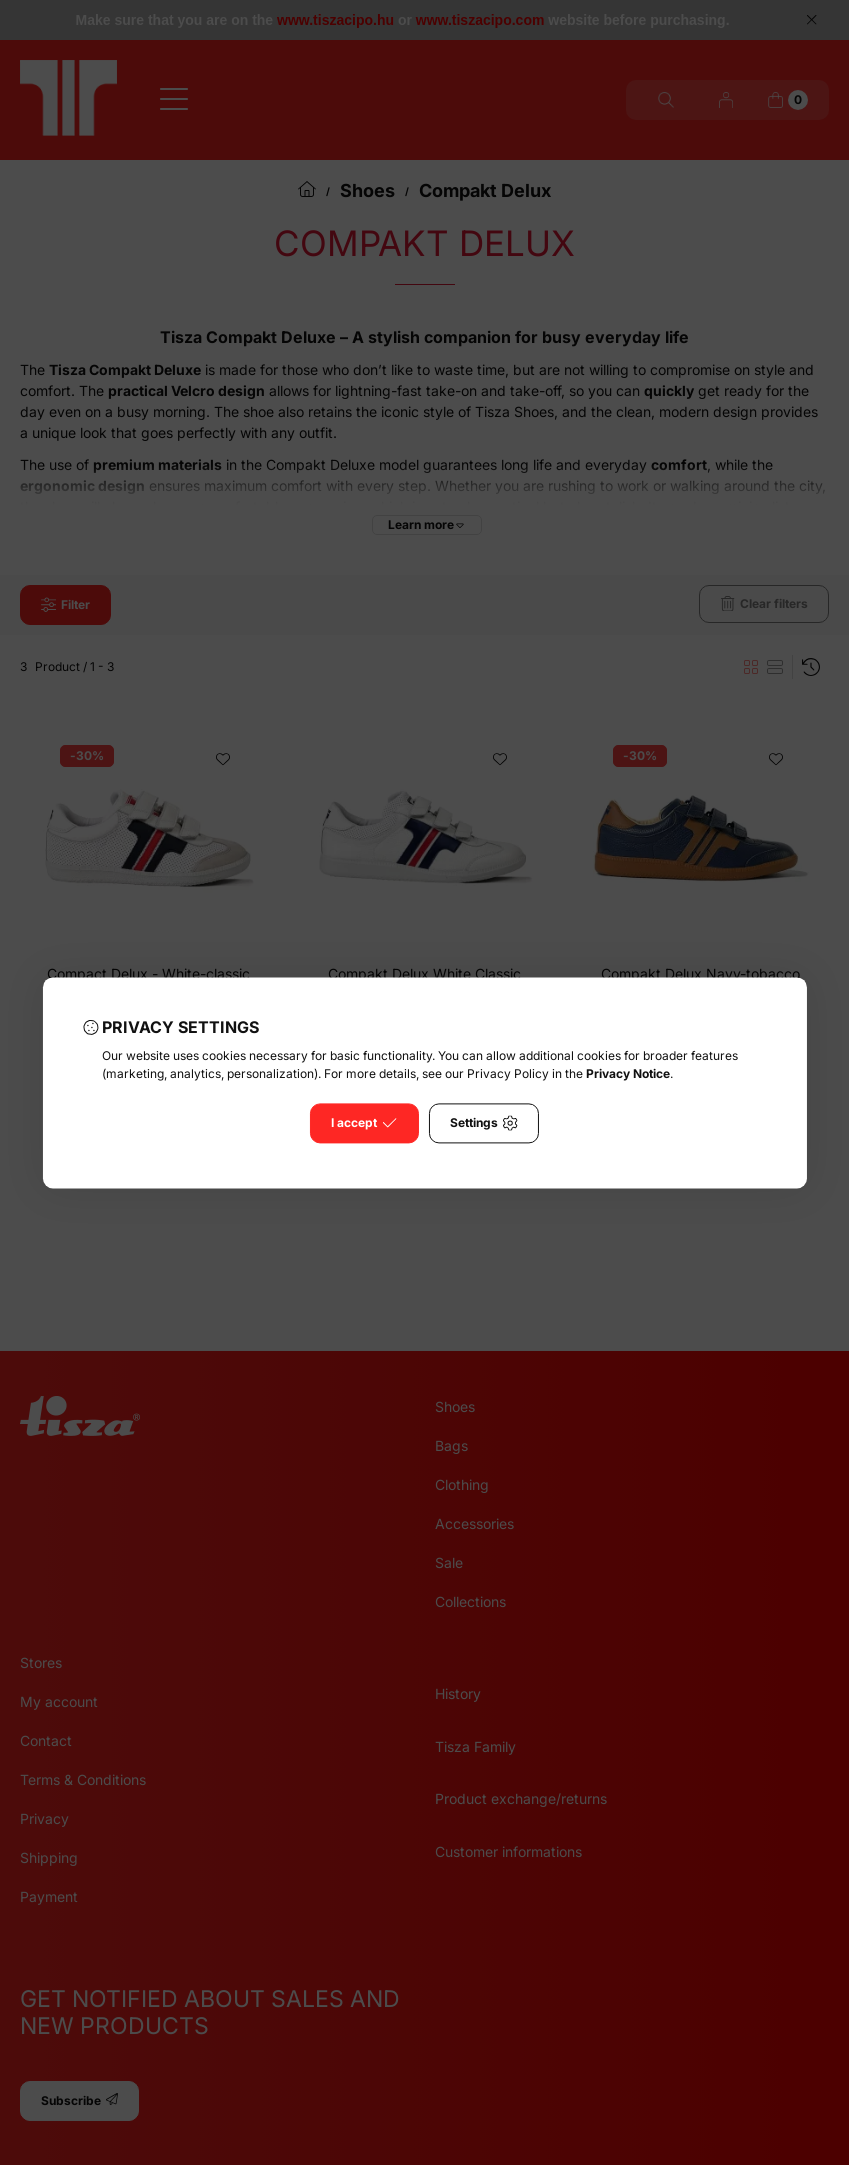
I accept (364, 1123)
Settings (484, 1123)
